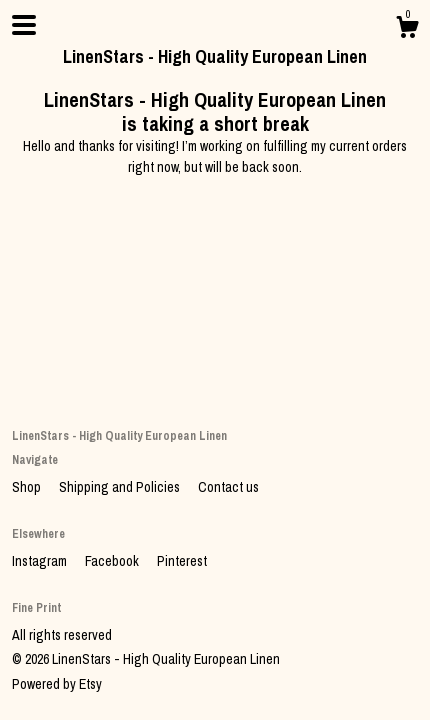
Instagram (41, 561)
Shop (28, 487)
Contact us (228, 487)
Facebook (113, 561)
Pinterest (182, 561)
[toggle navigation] (24, 25)
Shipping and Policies (121, 487)
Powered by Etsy (57, 684)
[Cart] (407, 30)
